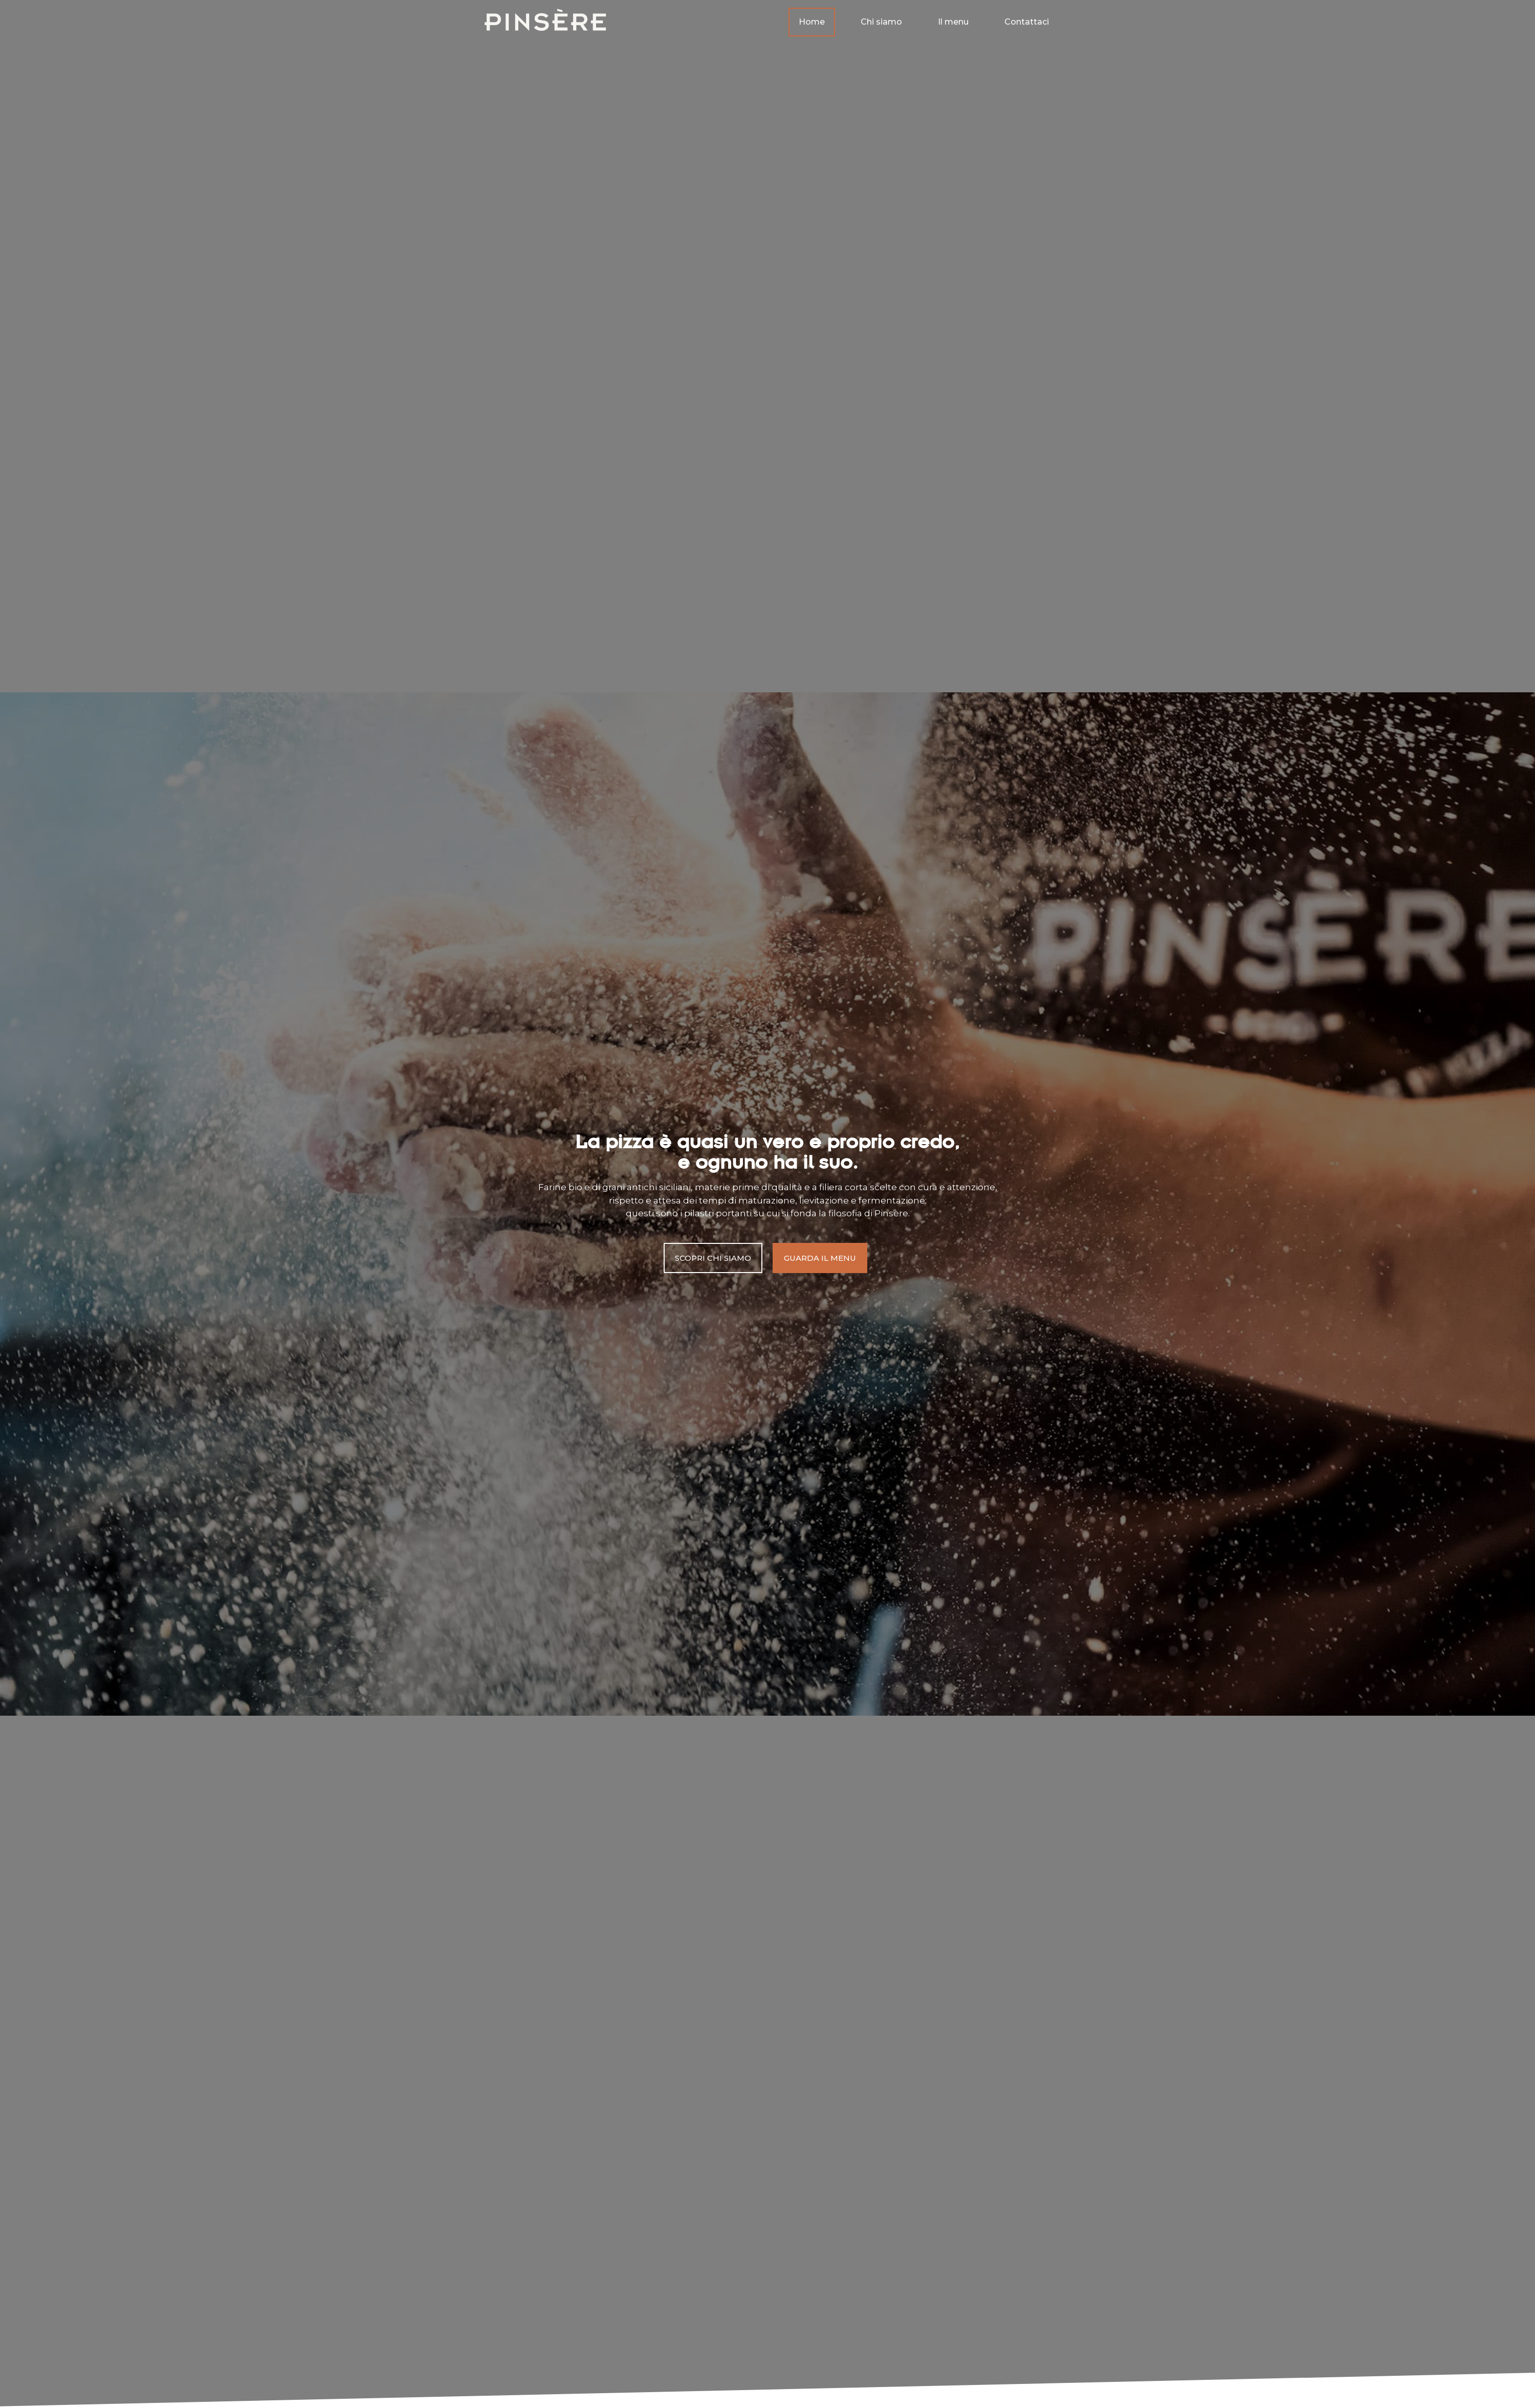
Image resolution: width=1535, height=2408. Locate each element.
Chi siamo (881, 19)
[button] (713, 1258)
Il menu (953, 19)
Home (812, 19)
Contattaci (1026, 19)
